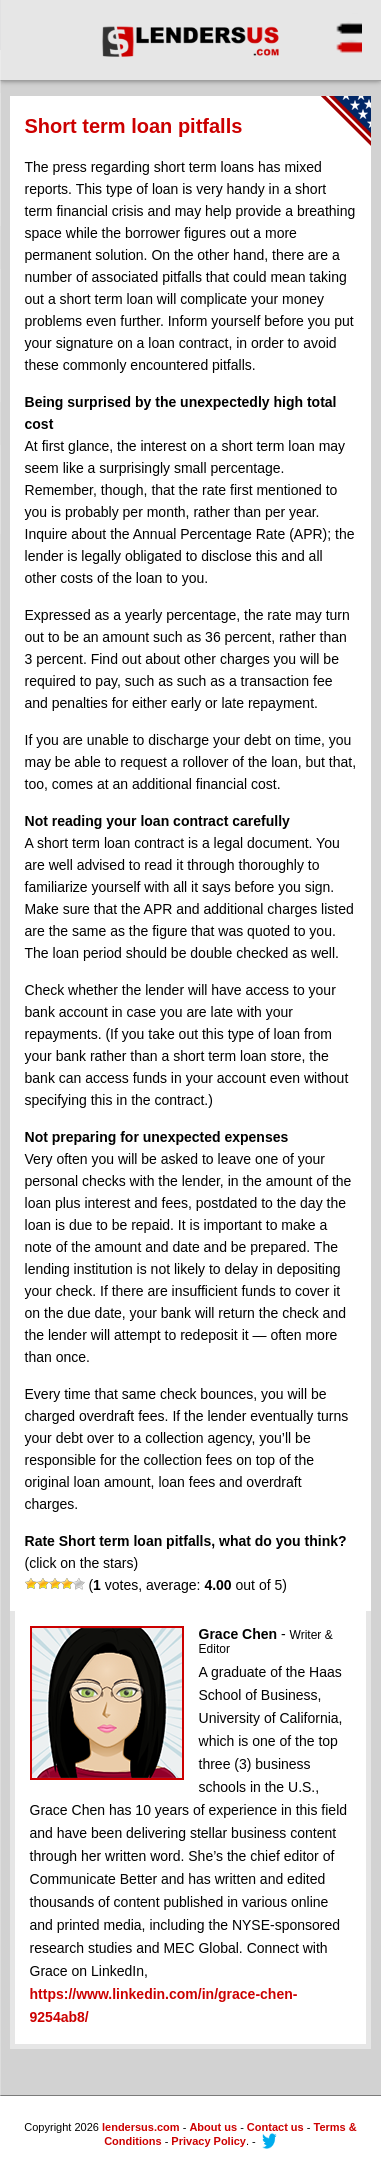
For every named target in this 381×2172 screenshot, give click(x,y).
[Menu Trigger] (337, 35)
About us (213, 2127)
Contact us (275, 2127)
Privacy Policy (208, 2141)
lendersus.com (141, 2127)
